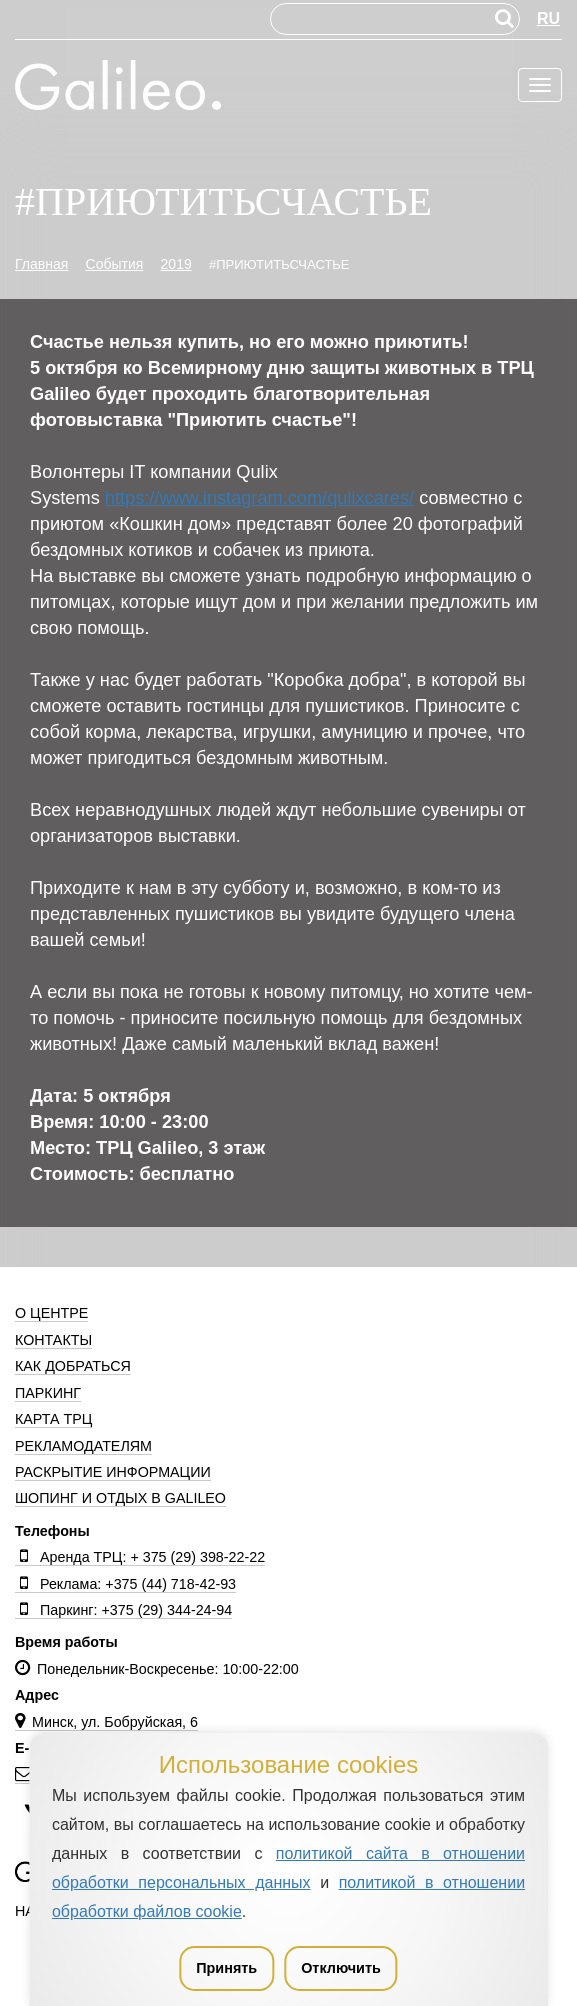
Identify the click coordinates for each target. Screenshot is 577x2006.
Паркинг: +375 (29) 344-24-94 (123, 1610)
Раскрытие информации (113, 1472)
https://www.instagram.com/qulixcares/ (259, 498)
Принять (226, 1968)
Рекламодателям (83, 1446)
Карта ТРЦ (53, 1419)
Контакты (53, 1340)
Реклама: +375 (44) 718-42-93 (125, 1584)
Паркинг (48, 1393)
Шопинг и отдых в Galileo (120, 1498)
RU (548, 18)
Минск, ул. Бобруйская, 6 (106, 1722)
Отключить (341, 1968)
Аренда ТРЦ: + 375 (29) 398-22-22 (140, 1557)
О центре (51, 1313)
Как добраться (73, 1366)
